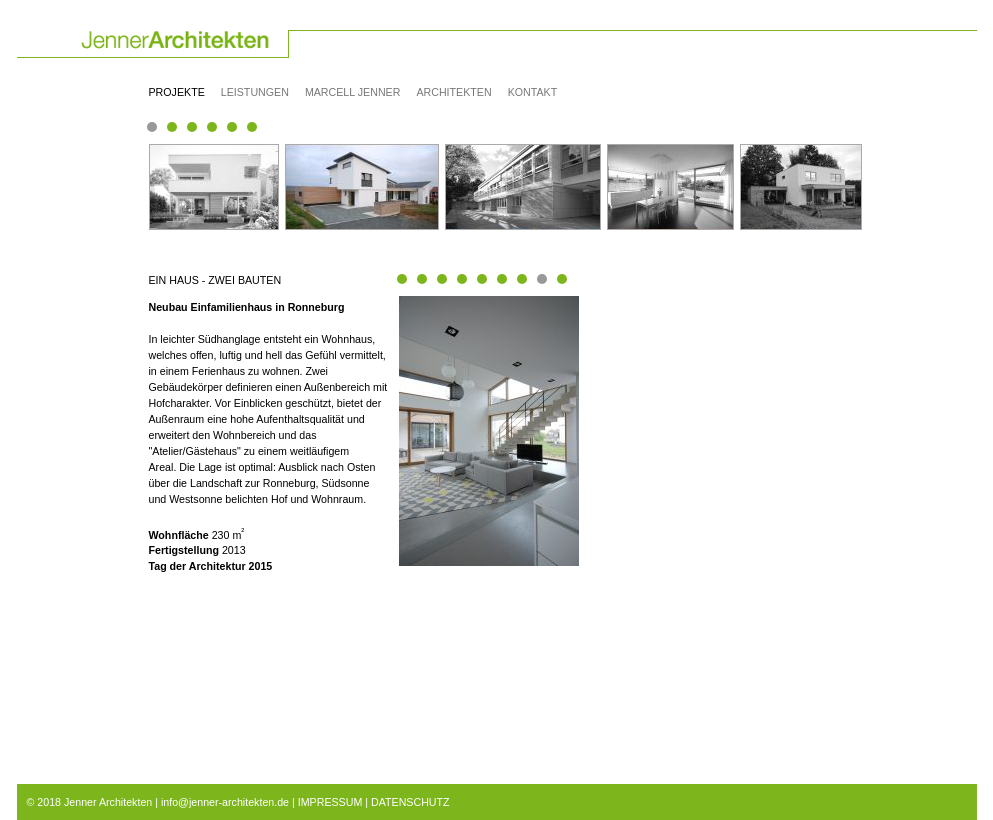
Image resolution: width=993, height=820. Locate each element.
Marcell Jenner (353, 92)
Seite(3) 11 (192, 127)
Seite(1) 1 (152, 127)
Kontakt (533, 92)
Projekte (177, 92)
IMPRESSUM (330, 802)
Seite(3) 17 (212, 127)
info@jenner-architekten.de (225, 802)
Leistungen (255, 92)
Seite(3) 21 (232, 127)
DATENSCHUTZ (410, 802)
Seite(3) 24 (252, 127)
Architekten (453, 92)
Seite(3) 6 (172, 127)
